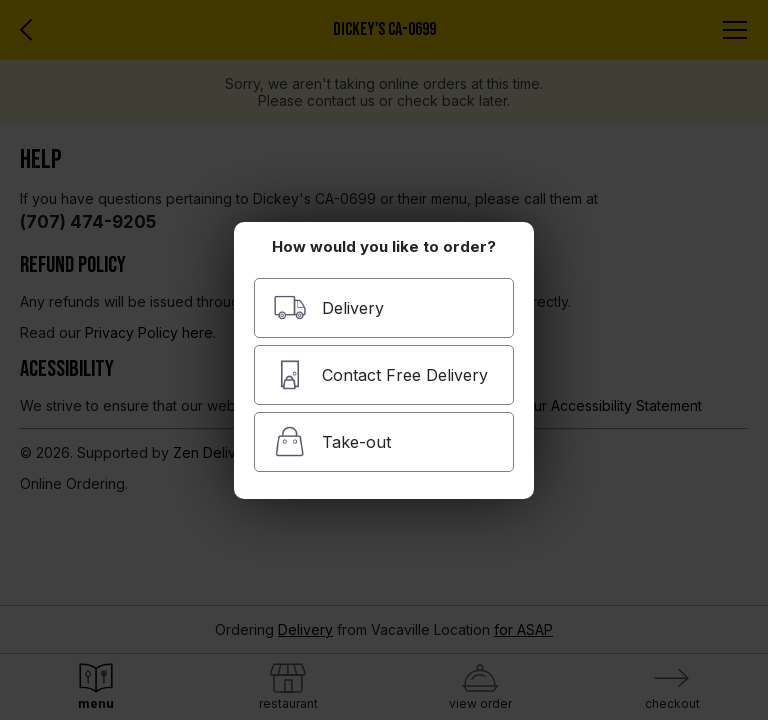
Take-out (332, 441)
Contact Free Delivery (380, 374)
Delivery (328, 307)
